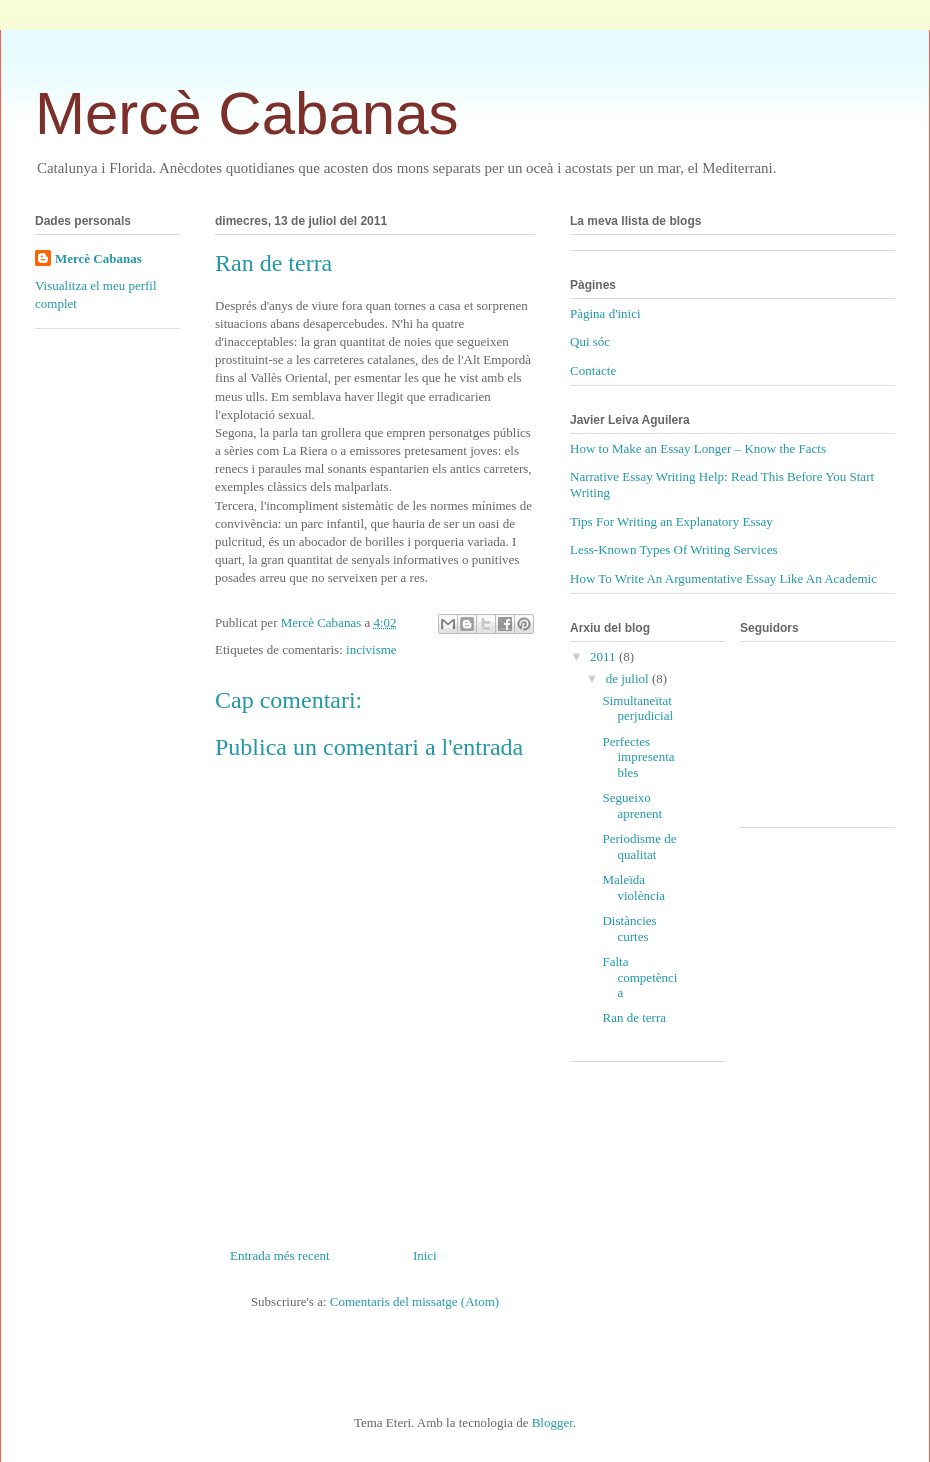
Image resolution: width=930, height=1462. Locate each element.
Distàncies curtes (629, 928)
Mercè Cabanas (247, 113)
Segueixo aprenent (632, 805)
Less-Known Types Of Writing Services (674, 549)
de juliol (629, 678)
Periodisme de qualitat (639, 846)
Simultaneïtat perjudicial (637, 708)
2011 (604, 656)
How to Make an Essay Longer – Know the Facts (698, 448)
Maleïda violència (633, 887)
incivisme (371, 649)
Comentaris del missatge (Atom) (414, 1301)
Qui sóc (590, 341)
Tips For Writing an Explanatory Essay (671, 521)
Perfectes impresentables (638, 757)
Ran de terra (634, 1017)
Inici (425, 1255)
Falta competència (639, 977)
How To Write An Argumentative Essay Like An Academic (723, 578)
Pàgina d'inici (605, 313)
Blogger (552, 1422)
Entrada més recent (280, 1255)
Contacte (593, 370)
